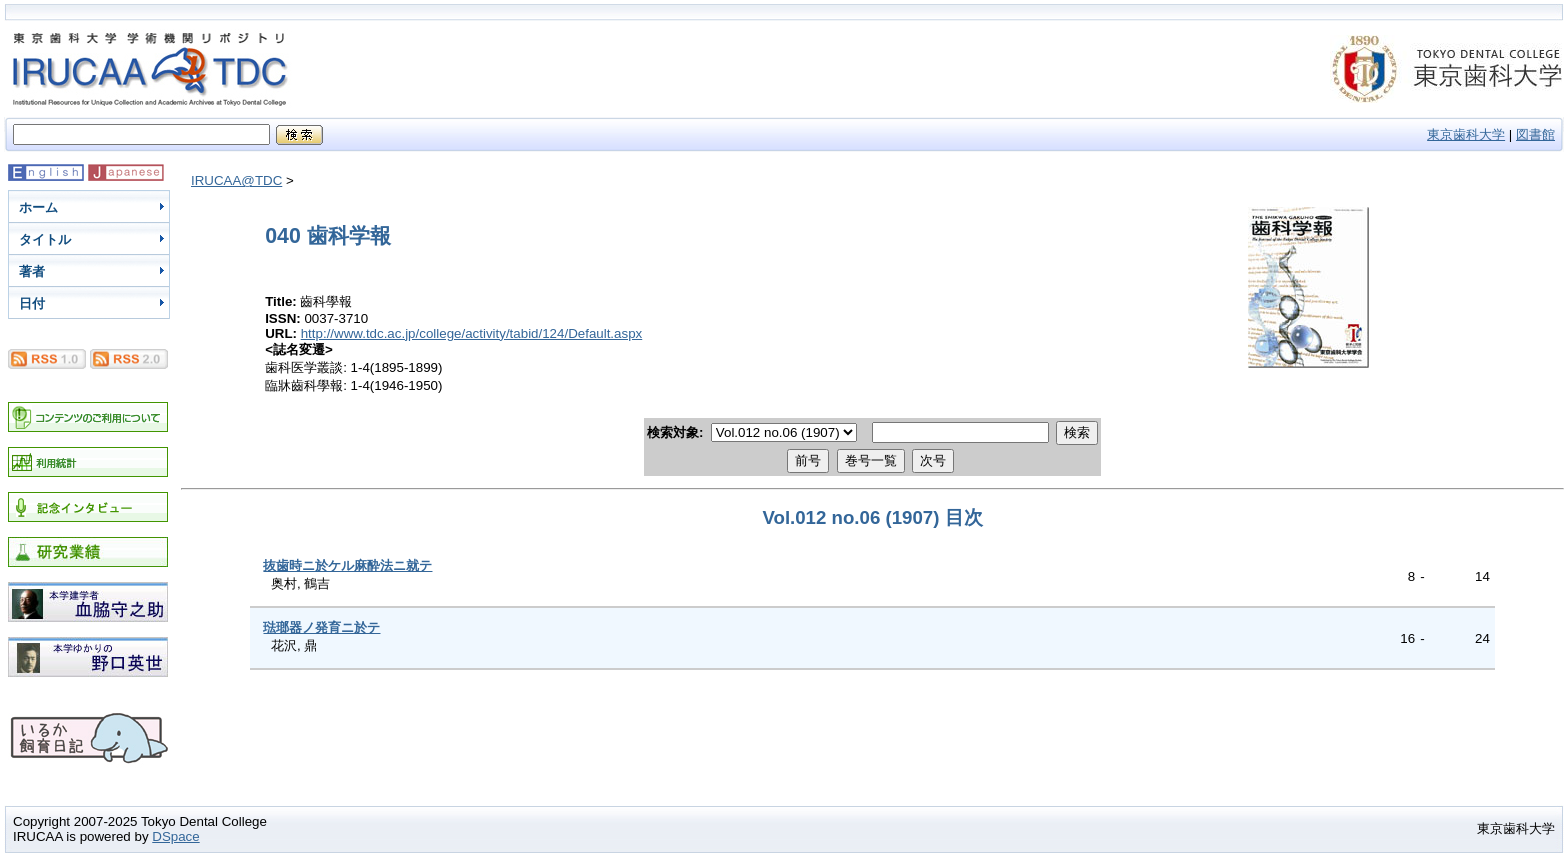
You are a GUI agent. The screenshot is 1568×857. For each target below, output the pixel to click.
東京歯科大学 (1466, 134)
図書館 (1535, 134)
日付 (32, 303)
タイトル (45, 239)
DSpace (175, 836)
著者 (32, 271)
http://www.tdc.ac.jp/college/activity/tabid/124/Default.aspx (472, 333)
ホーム (38, 207)
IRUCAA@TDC (236, 180)
